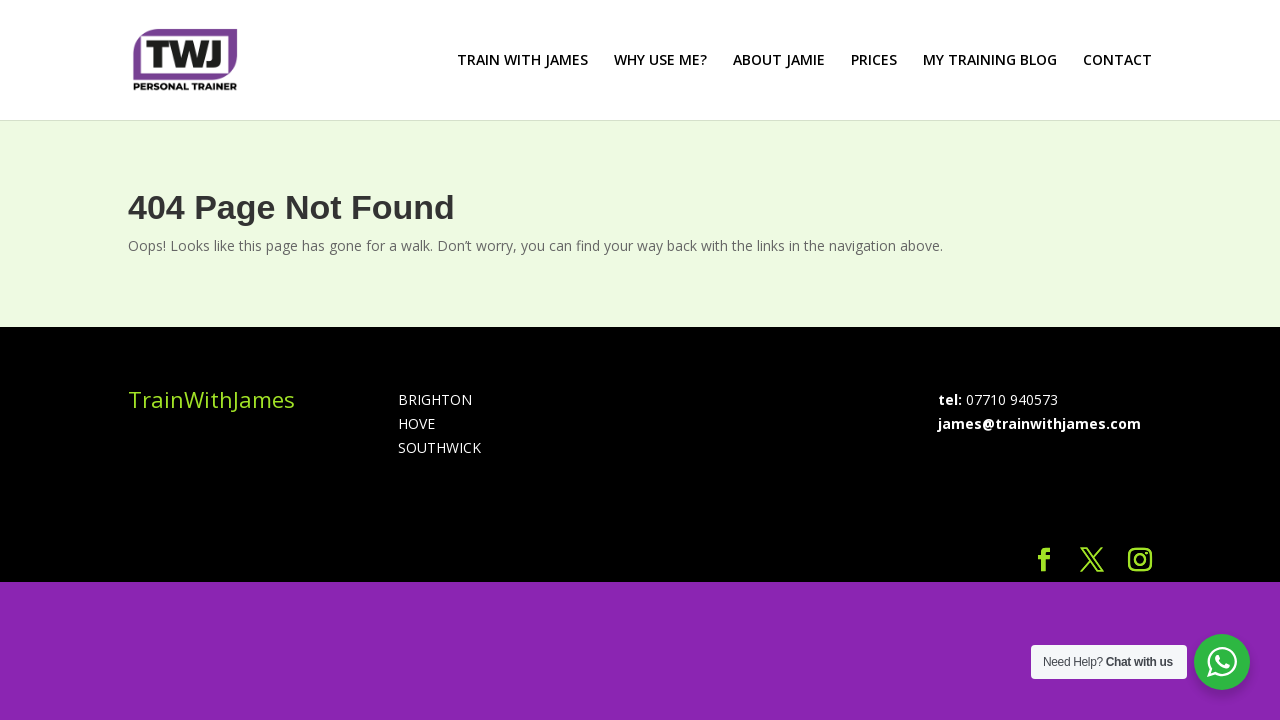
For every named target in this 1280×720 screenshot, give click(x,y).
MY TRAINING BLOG (990, 61)
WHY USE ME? (660, 61)
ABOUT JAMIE (779, 61)
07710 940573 (1012, 399)
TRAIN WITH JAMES (522, 61)
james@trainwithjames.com (1039, 423)
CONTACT (1117, 61)
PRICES (874, 61)
